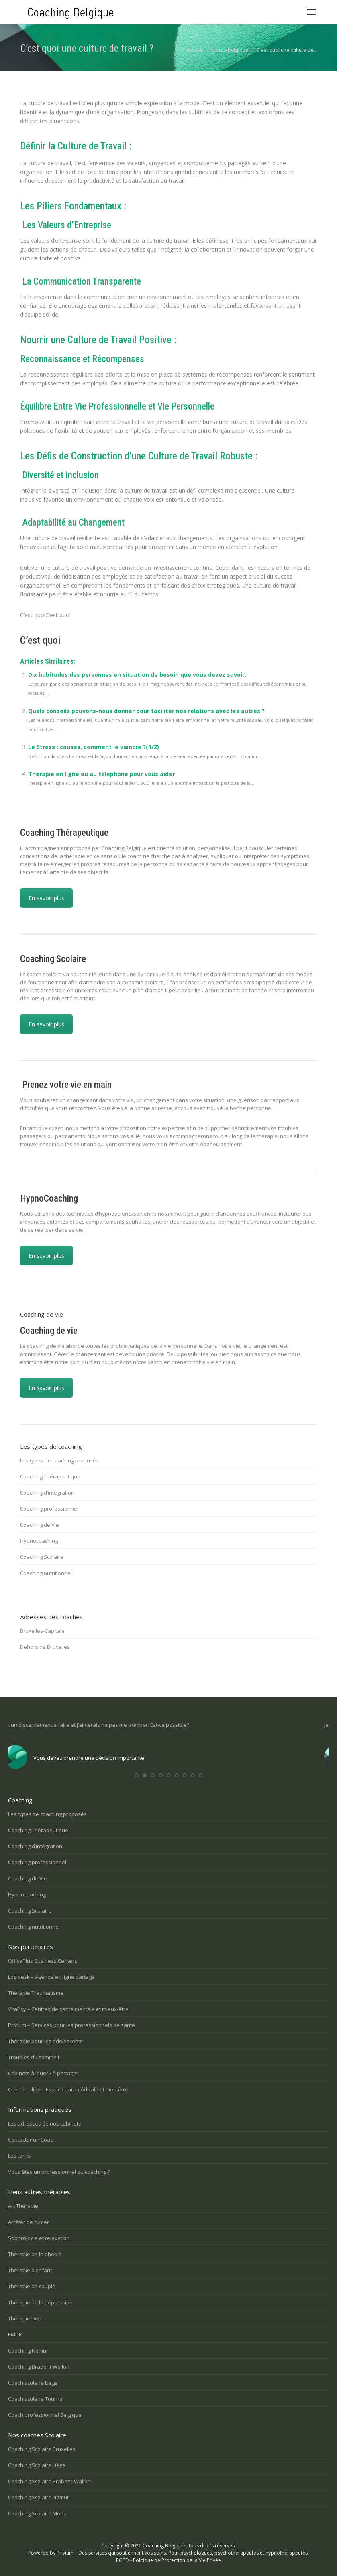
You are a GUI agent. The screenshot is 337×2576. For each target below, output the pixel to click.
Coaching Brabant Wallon (38, 2366)
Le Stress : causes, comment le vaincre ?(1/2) (93, 747)
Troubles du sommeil (33, 2057)
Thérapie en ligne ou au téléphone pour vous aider (101, 774)
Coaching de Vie (39, 1524)
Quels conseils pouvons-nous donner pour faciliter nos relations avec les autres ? (146, 711)
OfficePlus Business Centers (42, 1960)
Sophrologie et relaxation (39, 2238)
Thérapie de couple (31, 2286)
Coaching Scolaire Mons (37, 2513)
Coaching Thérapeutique (50, 1476)
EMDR (15, 2334)
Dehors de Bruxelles (45, 1646)
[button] (137, 1775)
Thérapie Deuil (26, 2318)
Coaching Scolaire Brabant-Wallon (49, 2481)
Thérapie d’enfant (30, 2270)
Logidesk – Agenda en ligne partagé (51, 1976)
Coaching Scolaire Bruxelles (42, 2449)
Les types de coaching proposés (59, 1460)
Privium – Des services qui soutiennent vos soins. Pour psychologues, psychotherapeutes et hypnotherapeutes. (183, 2552)
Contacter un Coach (32, 2139)
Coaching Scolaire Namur (38, 2497)
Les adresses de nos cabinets (44, 2123)
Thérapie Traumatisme (35, 1993)
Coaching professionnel (49, 1508)
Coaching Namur (28, 2350)
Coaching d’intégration (47, 1492)
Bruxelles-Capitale (42, 1630)
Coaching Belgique (164, 2545)
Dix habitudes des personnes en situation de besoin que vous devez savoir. (137, 674)
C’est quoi (40, 640)
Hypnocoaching (39, 1540)
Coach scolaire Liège (33, 2382)
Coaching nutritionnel (46, 1573)
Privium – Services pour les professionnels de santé (71, 2025)
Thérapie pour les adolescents (45, 2041)
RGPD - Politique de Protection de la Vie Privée (168, 2560)
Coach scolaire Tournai (36, 2398)
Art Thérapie (23, 2205)
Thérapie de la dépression (40, 2302)
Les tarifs (19, 2155)
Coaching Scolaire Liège (36, 2465)
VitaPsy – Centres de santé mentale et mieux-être (68, 2009)
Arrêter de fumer (28, 2222)
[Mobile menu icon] (311, 12)
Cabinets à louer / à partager (43, 2073)
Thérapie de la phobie (35, 2254)
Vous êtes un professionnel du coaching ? (59, 2171)
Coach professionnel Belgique (45, 2414)
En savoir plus (46, 898)
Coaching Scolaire (41, 1556)
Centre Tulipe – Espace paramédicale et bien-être (68, 2089)
